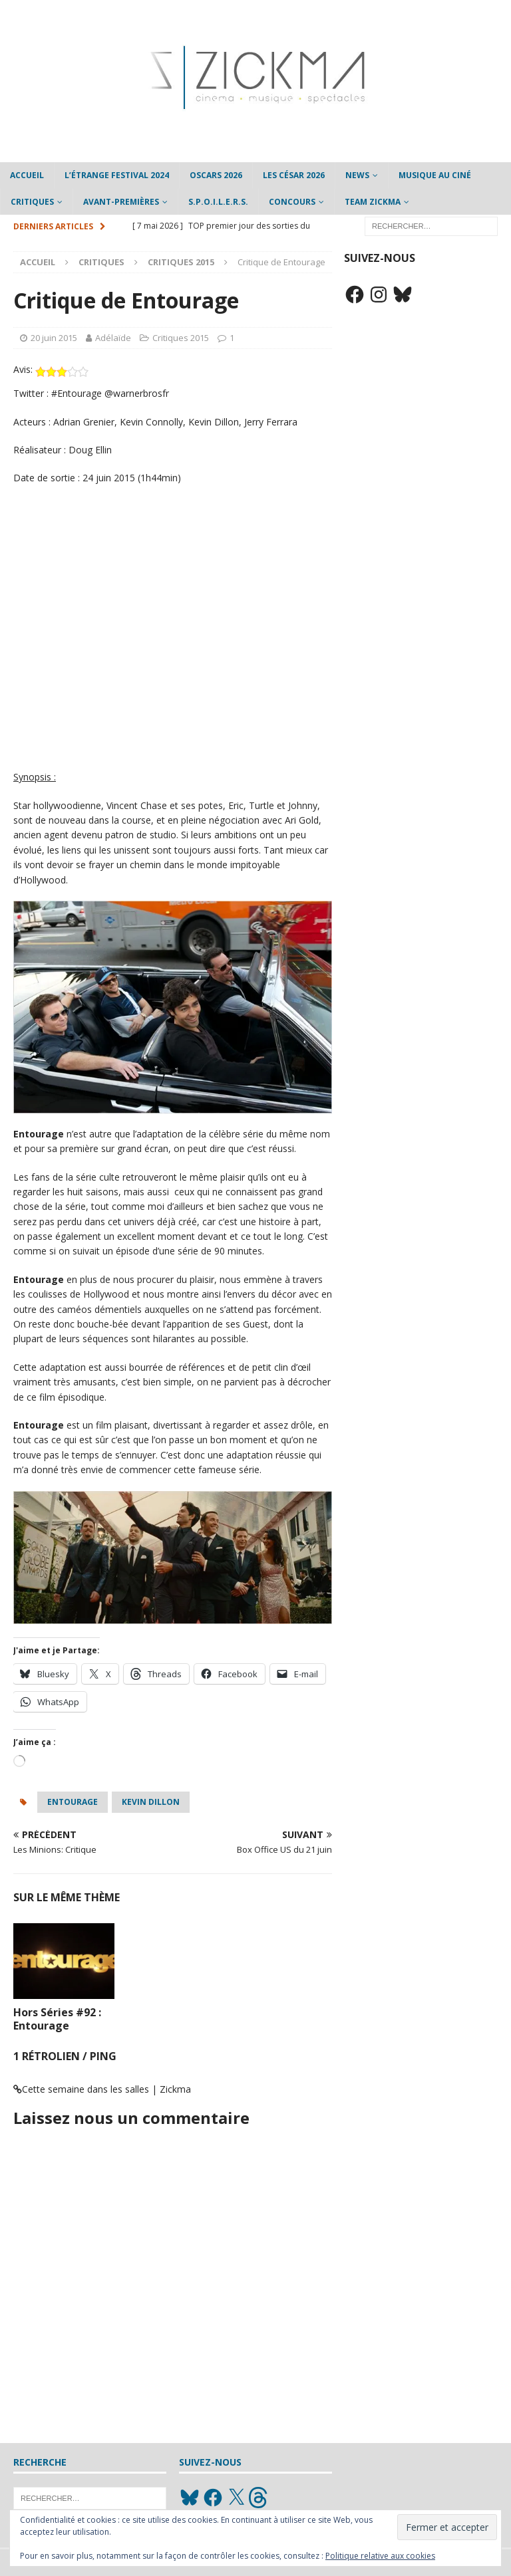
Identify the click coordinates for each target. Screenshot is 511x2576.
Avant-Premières (121, 201)
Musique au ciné (435, 175)
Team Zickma (373, 201)
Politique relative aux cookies (380, 2555)
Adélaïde (113, 338)
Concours (292, 201)
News (357, 175)
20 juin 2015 (54, 338)
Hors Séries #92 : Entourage (57, 2019)
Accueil (27, 175)
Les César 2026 (294, 175)
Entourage (72, 1802)
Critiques (32, 201)
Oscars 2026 (216, 175)
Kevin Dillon (151, 1802)
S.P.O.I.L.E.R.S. (218, 201)
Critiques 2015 (180, 338)
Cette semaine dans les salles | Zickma (106, 2089)
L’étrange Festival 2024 (117, 175)
